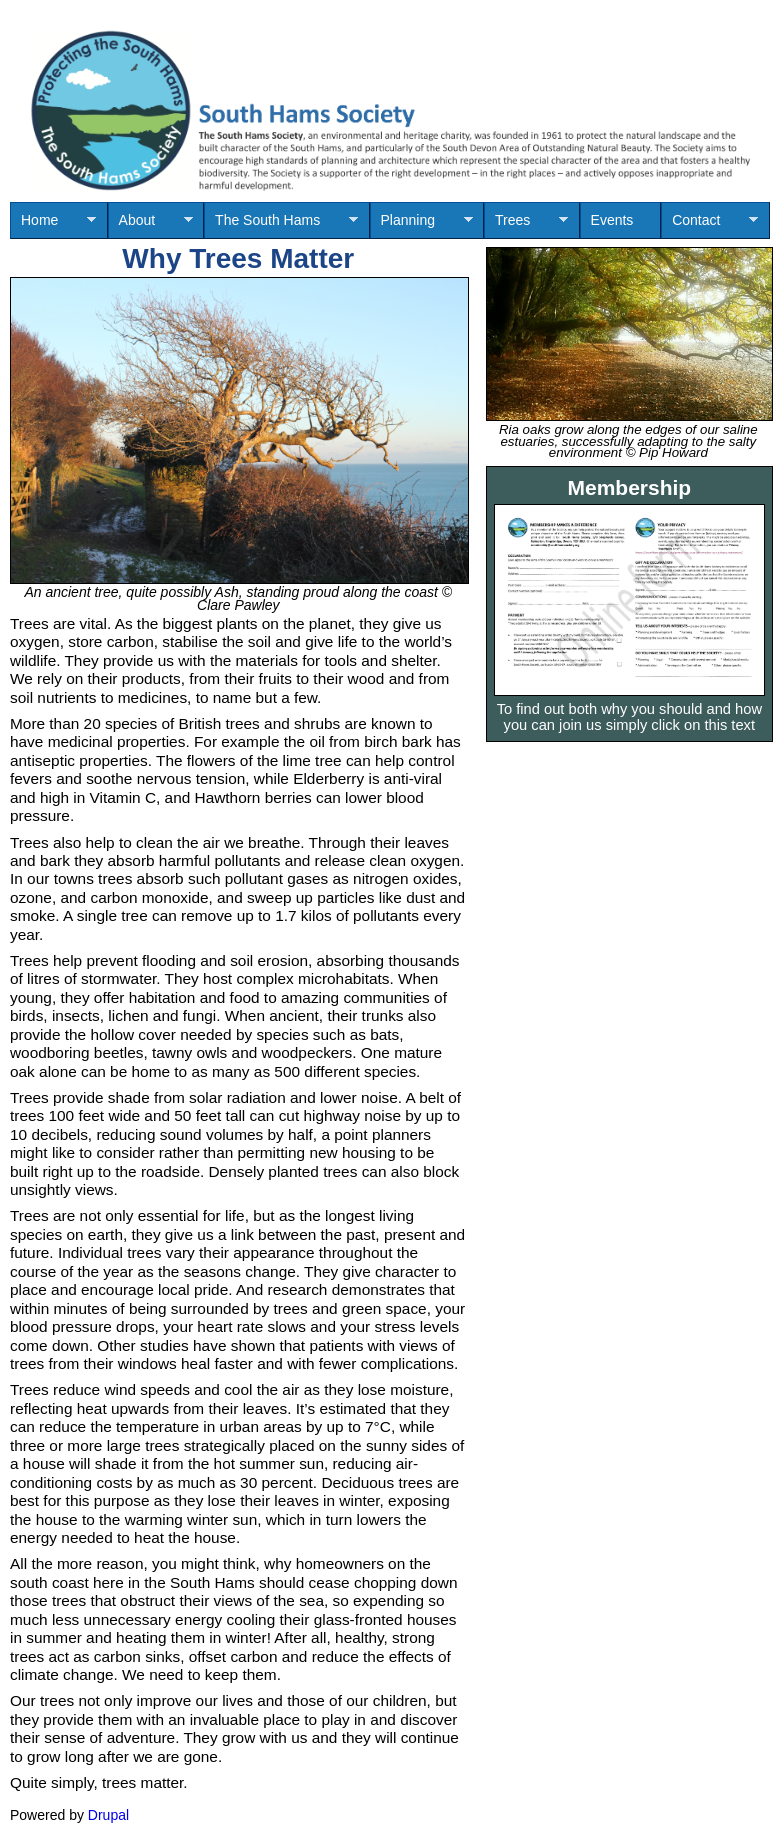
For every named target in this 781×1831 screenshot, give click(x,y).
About (150, 225)
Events (612, 220)
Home (53, 225)
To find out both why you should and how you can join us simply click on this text (629, 717)
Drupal (108, 1815)
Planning (421, 225)
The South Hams (281, 225)
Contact (709, 225)
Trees (526, 225)
